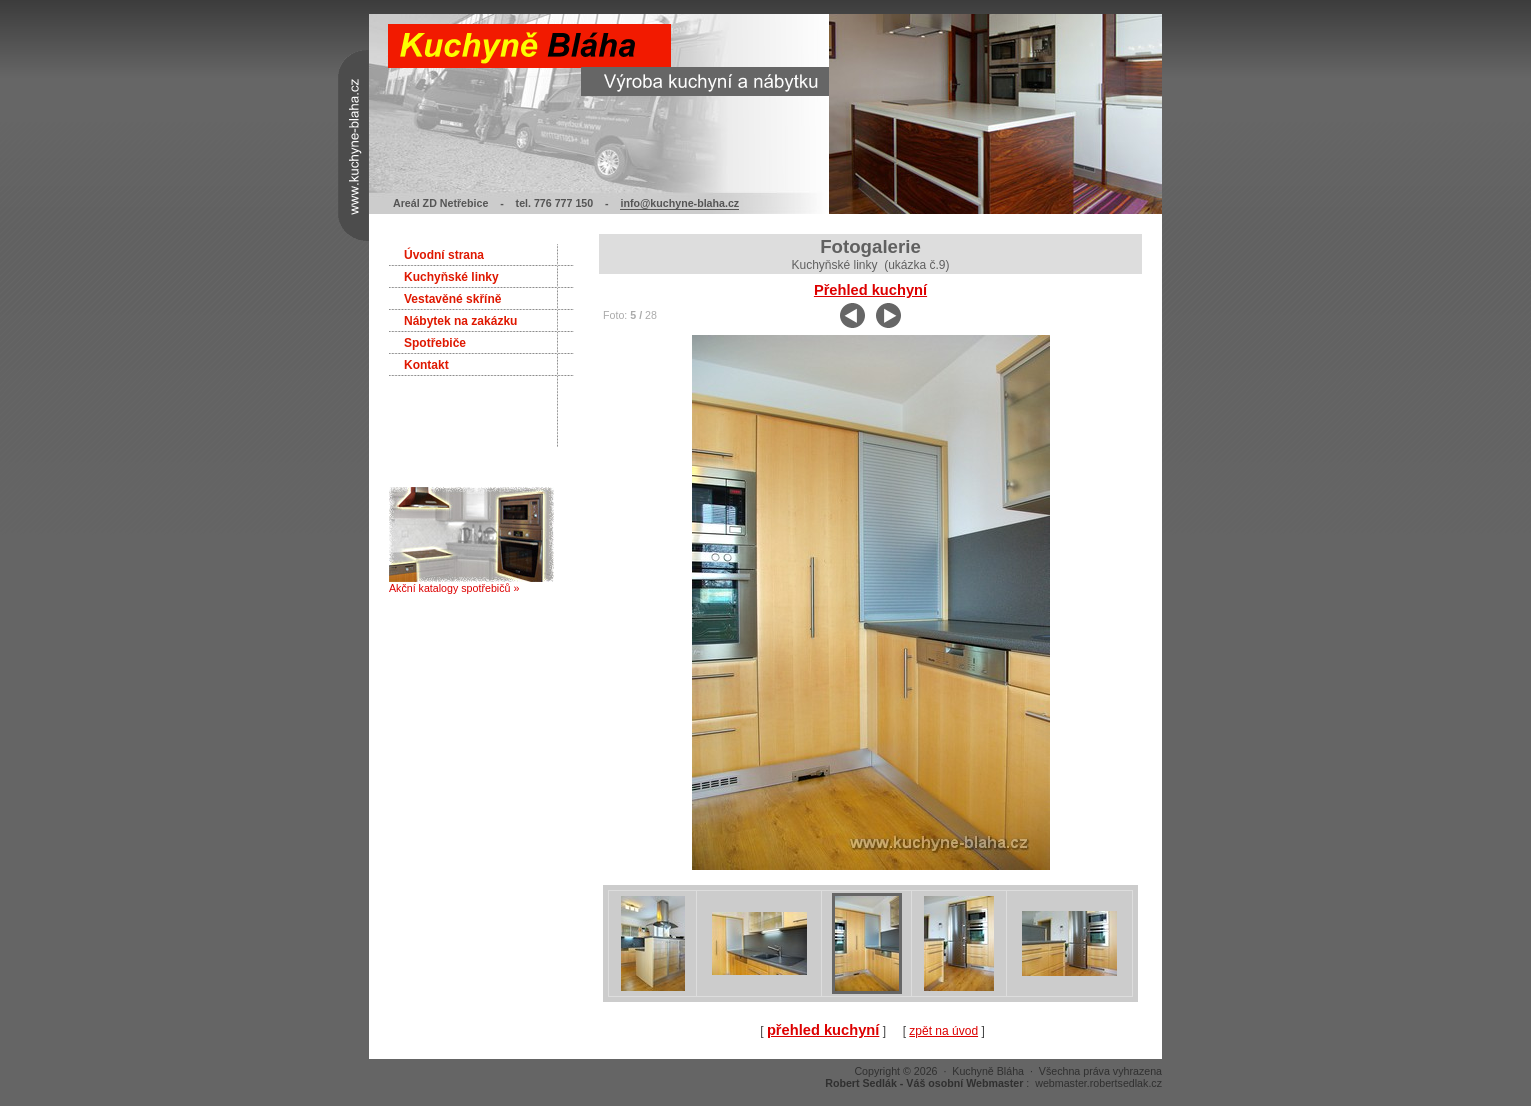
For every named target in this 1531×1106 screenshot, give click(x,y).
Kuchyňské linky (451, 277)
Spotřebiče (435, 343)
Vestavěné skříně (452, 299)
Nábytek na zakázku (460, 321)
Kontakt (426, 365)
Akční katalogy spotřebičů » (471, 583)
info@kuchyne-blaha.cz (679, 203)
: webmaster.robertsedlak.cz (993, 1083)
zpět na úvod (943, 1031)
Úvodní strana (444, 255)
